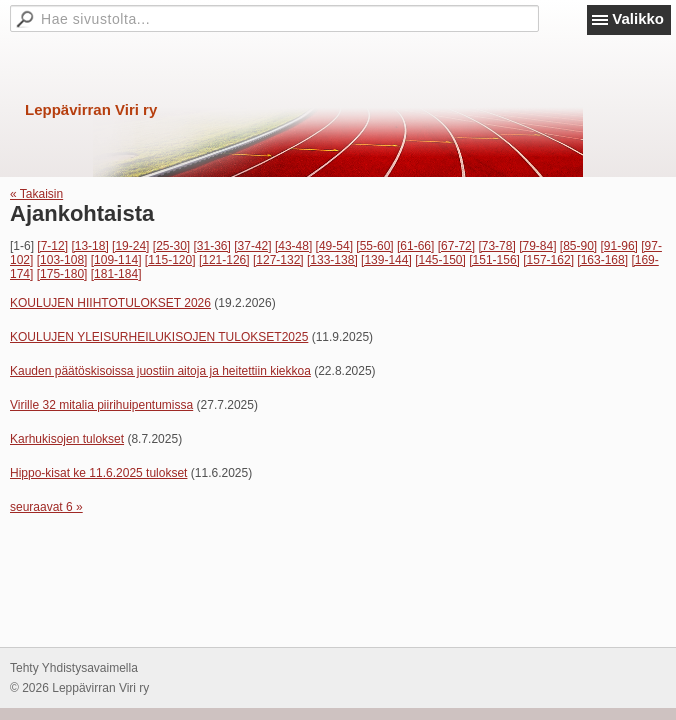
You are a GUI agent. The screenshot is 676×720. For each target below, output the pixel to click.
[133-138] (332, 260)
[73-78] (496, 246)
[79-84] (537, 246)
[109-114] (116, 260)
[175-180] (62, 274)
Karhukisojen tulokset (67, 439)
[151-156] (494, 260)
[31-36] (212, 246)
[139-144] (386, 260)
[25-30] (171, 246)
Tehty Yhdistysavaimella (74, 668)
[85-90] (578, 246)
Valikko (638, 18)
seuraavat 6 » (46, 507)
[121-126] (224, 260)
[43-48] (293, 246)
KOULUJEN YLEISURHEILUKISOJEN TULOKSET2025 (159, 337)
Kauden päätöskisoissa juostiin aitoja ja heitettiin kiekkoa (160, 371)
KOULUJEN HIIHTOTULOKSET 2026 (110, 303)
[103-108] (62, 260)
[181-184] (116, 274)
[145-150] (440, 260)
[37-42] (252, 246)
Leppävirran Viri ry (91, 109)
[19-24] (130, 246)
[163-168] (602, 260)
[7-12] (52, 246)
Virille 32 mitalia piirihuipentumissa (101, 405)
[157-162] (548, 260)
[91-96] (619, 246)
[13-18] (89, 246)
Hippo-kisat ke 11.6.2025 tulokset (98, 473)
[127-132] (278, 260)
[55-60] (374, 246)
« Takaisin (36, 194)
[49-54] (334, 246)
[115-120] (170, 260)
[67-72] (456, 246)
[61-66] (415, 246)
